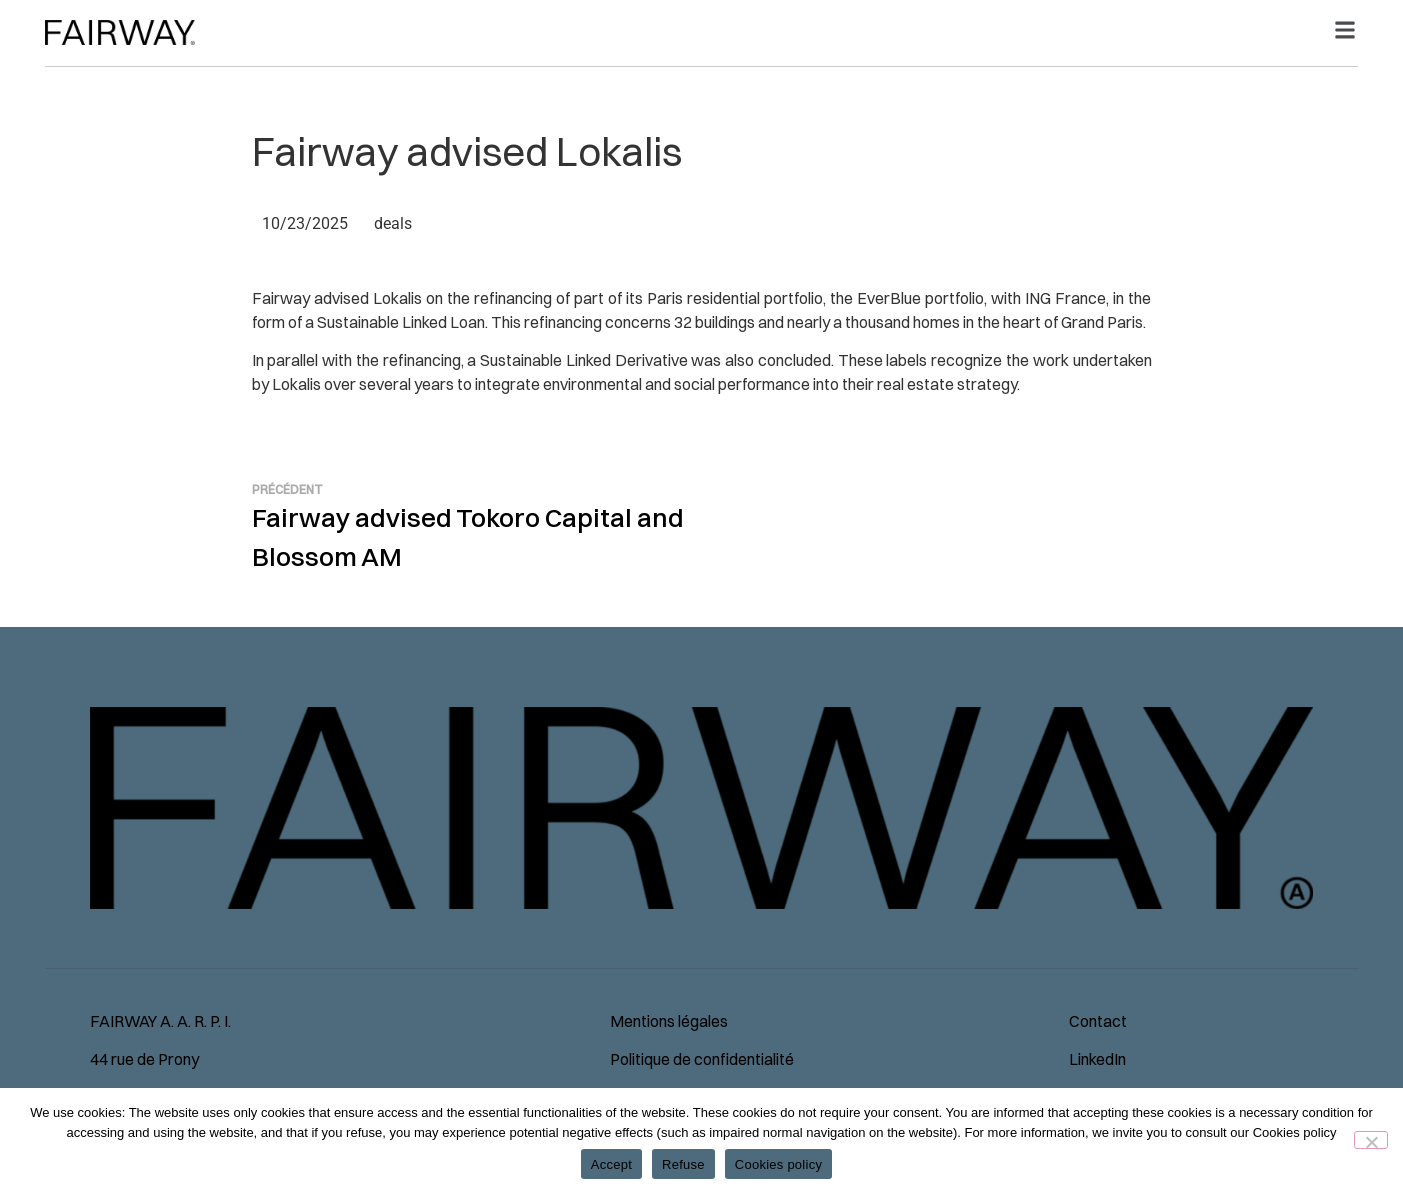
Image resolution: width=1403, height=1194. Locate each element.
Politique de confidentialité (702, 1059)
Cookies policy (778, 1164)
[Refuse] (1371, 1140)
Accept (611, 1164)
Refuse (683, 1164)
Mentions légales (669, 1021)
